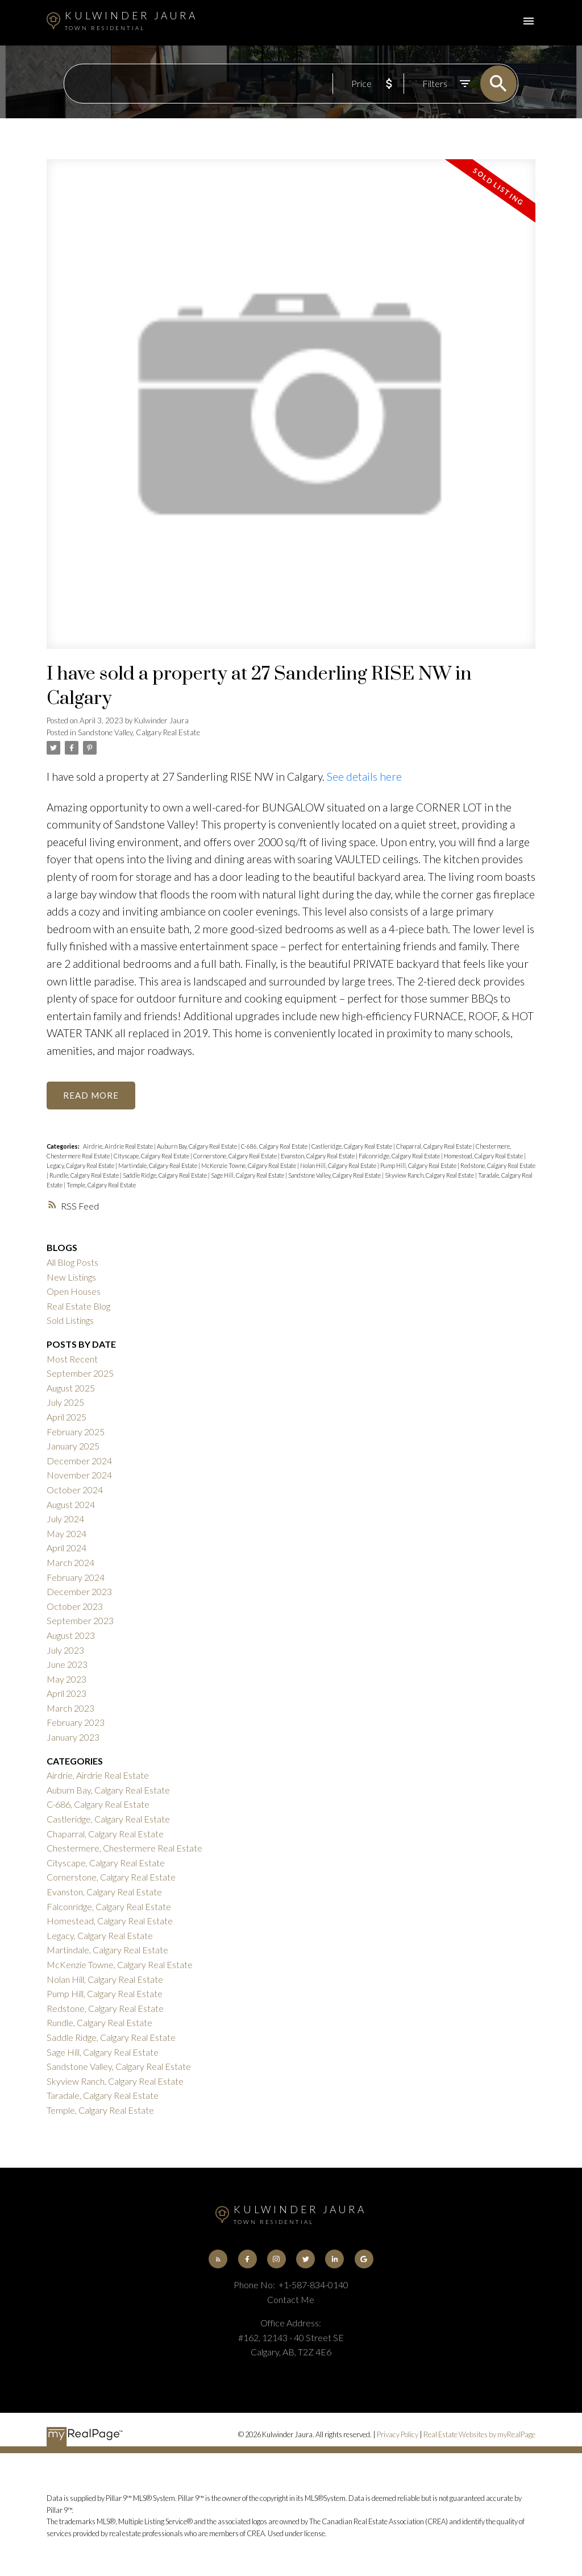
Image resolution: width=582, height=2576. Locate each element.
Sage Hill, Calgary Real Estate (248, 1175)
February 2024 (76, 1577)
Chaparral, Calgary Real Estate (434, 1146)
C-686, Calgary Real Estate (275, 1146)
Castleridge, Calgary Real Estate (352, 1146)
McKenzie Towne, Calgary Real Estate (249, 1166)
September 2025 (80, 1373)
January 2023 (73, 1737)
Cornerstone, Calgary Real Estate (235, 1156)
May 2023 (66, 1679)
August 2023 (71, 1635)
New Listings (71, 1277)
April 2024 (66, 1548)
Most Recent (72, 1359)
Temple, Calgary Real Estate (101, 1185)
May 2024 (66, 1534)
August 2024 (71, 1505)
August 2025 (71, 1388)
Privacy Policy (397, 2435)
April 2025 (66, 1417)
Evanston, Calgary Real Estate (318, 1156)
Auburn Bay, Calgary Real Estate (197, 1146)
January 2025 (73, 1446)
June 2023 (67, 1664)
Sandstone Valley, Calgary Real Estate (139, 732)
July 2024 (65, 1519)
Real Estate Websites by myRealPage (479, 2435)
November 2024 (79, 1475)
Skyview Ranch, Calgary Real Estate (430, 1175)
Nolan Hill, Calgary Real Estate (338, 1166)
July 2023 (65, 1650)
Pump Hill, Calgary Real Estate (419, 1166)
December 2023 (79, 1592)
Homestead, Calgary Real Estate (484, 1156)
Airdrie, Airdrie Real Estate (118, 1146)
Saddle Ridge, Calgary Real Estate (165, 1175)
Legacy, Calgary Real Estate (81, 1166)
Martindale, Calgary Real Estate (158, 1166)
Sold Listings (70, 1320)
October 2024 (75, 1490)
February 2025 (76, 1432)
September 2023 (80, 1621)
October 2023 (75, 1606)
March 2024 (70, 1563)
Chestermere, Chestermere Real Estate (124, 1848)
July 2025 (65, 1402)
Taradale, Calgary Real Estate (103, 2095)
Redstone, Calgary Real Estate (497, 1166)
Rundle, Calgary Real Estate (84, 1175)
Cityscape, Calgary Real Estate (152, 1156)
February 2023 (76, 1722)
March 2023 (70, 1708)
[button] (217, 2259)
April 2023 (66, 1693)
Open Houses (74, 1291)
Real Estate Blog (78, 1306)
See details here (364, 776)
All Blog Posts (72, 1262)
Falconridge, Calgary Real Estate (400, 1156)
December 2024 (79, 1461)
